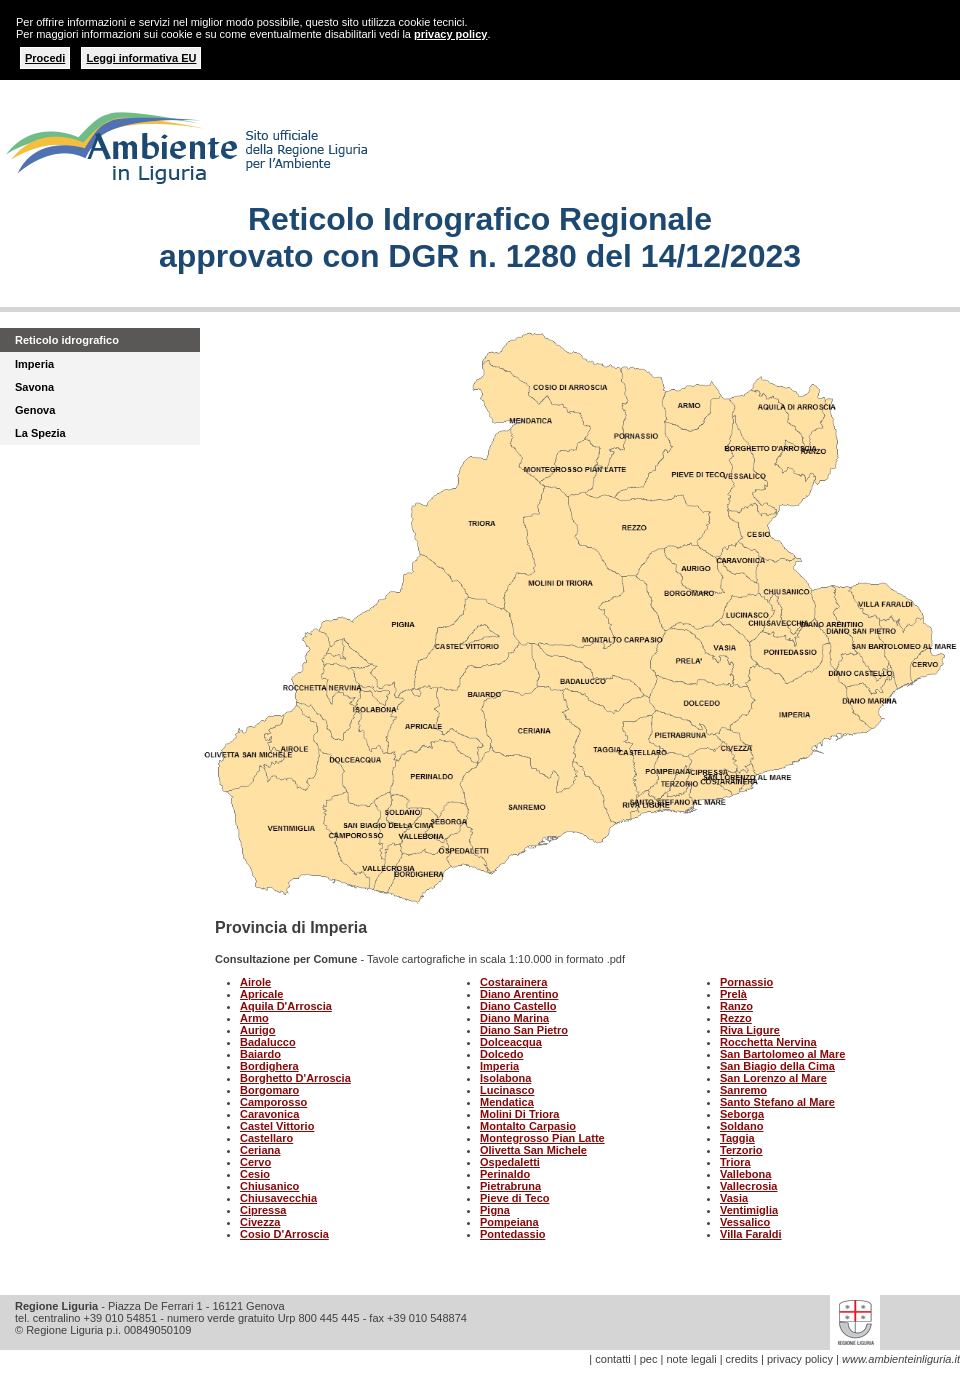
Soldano (741, 1126)
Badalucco (268, 1042)
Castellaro (266, 1138)
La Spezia (40, 433)
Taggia (737, 1138)
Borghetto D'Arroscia (295, 1078)
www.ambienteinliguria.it (901, 1359)
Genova (35, 410)
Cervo (255, 1162)
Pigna (495, 1210)
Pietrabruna (510, 1186)
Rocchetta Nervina (768, 1042)
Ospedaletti (510, 1162)
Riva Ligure (750, 1030)
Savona (34, 387)
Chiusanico (269, 1186)
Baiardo (260, 1054)
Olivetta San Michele (533, 1150)
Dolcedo (501, 1054)
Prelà (733, 994)
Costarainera (513, 982)
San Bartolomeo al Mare (782, 1054)
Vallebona (745, 1174)
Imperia (34, 364)
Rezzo (736, 1018)
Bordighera (269, 1066)
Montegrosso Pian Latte (542, 1138)
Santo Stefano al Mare (777, 1102)
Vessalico (745, 1222)
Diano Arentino (519, 994)
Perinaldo (505, 1174)
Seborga (742, 1114)
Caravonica (269, 1114)
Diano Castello (518, 1006)
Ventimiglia (749, 1210)
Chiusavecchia (278, 1198)
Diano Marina (514, 1018)
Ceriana (260, 1150)
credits (742, 1359)
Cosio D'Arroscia (284, 1234)
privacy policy (450, 34)
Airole (255, 982)
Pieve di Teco (515, 1198)
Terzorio (741, 1150)
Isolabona (505, 1078)
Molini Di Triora (519, 1114)
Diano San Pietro (524, 1030)
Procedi (45, 58)
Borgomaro (269, 1090)
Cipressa (263, 1210)
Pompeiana (509, 1222)
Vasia (734, 1198)
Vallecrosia (749, 1186)
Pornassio (746, 982)
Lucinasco (507, 1090)
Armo (254, 1018)
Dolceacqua (511, 1042)
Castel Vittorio (277, 1126)
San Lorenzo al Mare (773, 1078)
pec (649, 1359)
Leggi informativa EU (141, 58)
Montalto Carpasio (528, 1126)
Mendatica (507, 1102)
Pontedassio (512, 1234)
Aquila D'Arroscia (286, 1006)
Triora (735, 1162)
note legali (691, 1359)
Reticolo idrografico (67, 340)
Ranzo (736, 1006)
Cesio (255, 1174)
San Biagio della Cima (777, 1066)
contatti (612, 1359)
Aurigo (257, 1030)
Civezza (260, 1222)
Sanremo (743, 1090)
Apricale (261, 994)
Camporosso (273, 1102)
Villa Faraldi (751, 1234)
